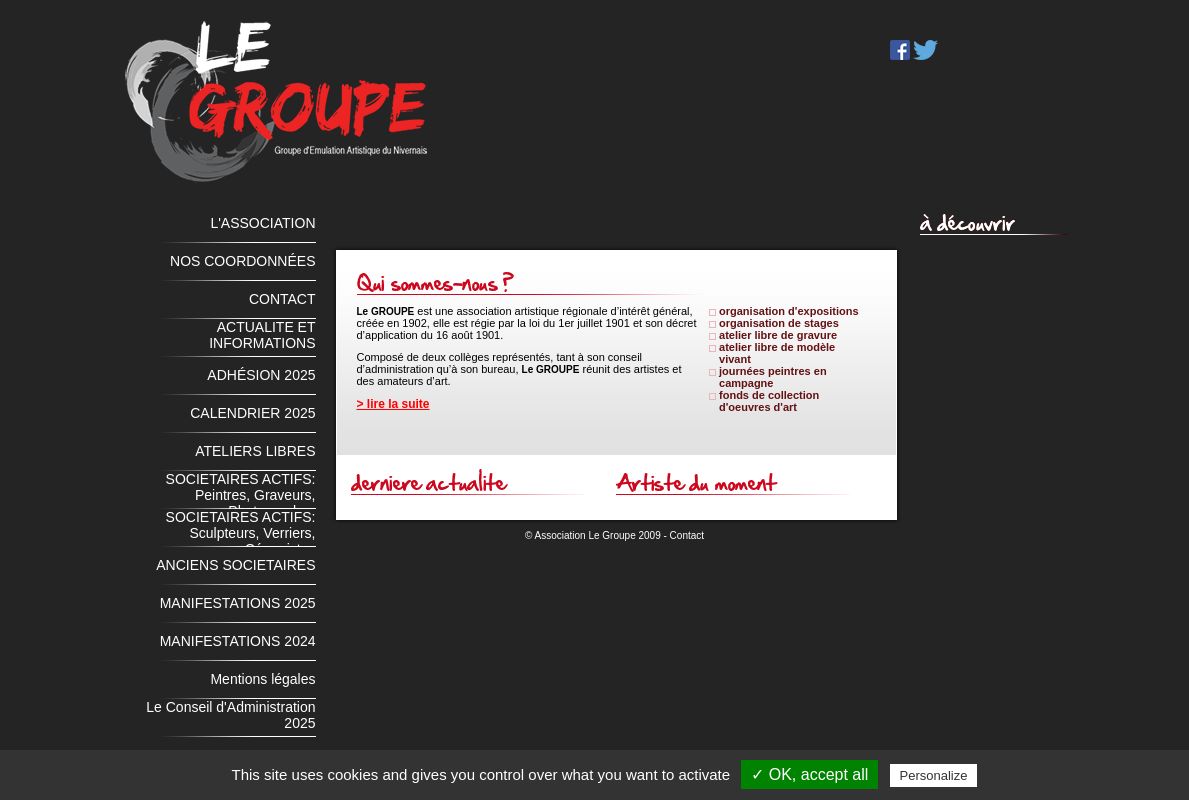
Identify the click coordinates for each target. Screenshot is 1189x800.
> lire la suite (393, 404)
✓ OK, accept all (809, 774)
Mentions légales (262, 679)
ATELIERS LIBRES (255, 451)
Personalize (934, 775)
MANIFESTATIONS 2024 (238, 641)
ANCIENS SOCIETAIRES (235, 565)
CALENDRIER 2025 (252, 413)
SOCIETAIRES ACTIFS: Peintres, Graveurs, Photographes (241, 490)
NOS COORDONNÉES (242, 261)
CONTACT (282, 299)
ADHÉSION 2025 (261, 375)
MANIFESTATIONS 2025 (238, 603)
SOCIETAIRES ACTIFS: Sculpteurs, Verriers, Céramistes (241, 528)
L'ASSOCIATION (262, 223)
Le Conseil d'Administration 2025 (230, 715)
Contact (687, 535)
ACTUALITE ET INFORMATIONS (262, 335)
